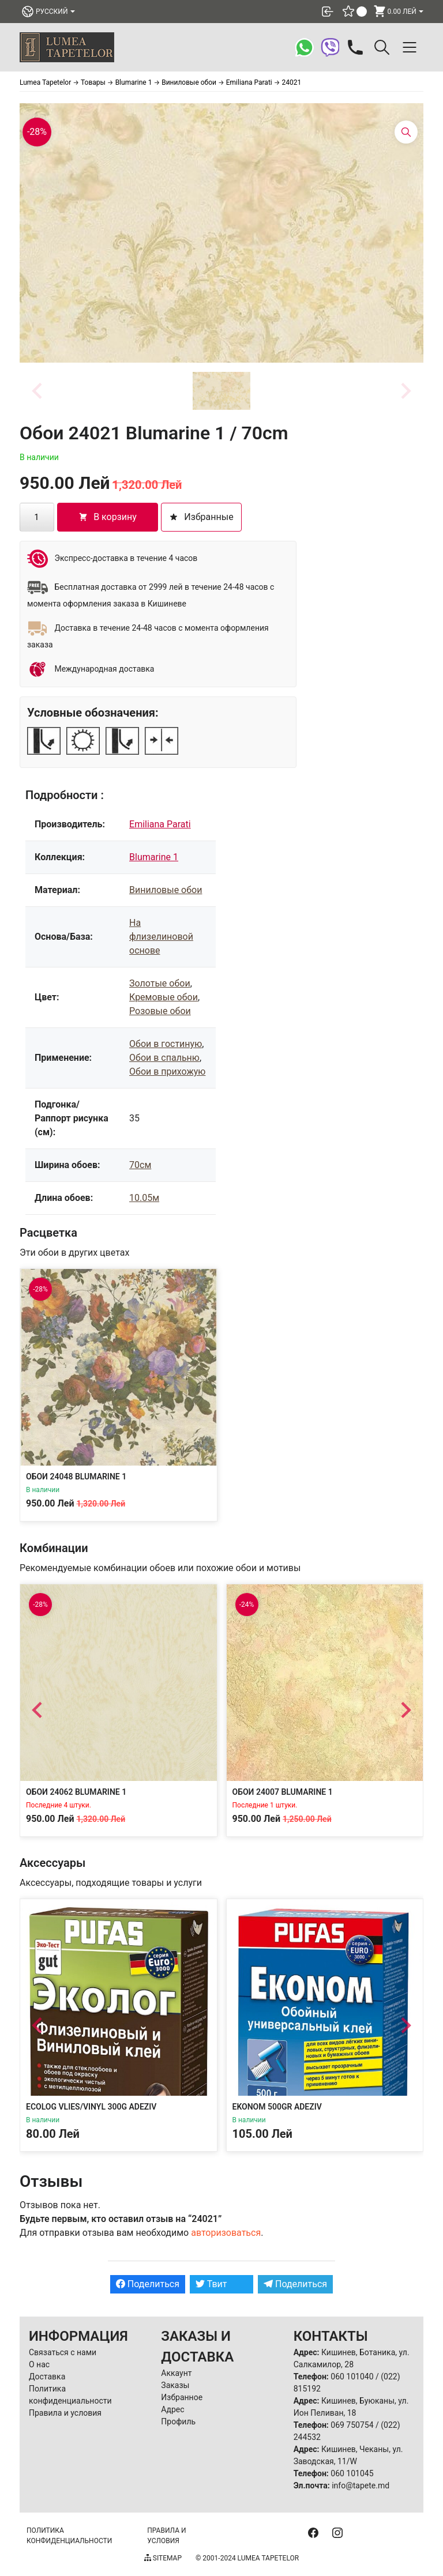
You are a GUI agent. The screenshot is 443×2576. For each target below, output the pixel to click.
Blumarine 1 (153, 857)
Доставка (47, 2376)
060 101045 (352, 2473)
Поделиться (147, 2284)
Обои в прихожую (167, 1071)
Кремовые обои (163, 997)
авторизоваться (226, 2232)
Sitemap (163, 2558)
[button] (221, 391)
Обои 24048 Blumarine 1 (76, 1476)
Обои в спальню (164, 1057)
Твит (211, 2284)
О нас (39, 2364)
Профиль (178, 2421)
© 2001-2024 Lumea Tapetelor (247, 2558)
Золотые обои (159, 983)
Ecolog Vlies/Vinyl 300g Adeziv (91, 2106)
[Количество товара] (37, 517)
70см (140, 1164)
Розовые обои (160, 1010)
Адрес (172, 2409)
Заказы (175, 2385)
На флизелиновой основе (161, 936)
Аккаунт (176, 2373)
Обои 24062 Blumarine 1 (76, 1791)
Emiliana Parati (160, 824)
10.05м (144, 1197)
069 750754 (352, 2425)
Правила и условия (65, 2412)
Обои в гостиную (165, 1043)
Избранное (181, 2397)
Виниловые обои (165, 889)
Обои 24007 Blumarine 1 (282, 1791)
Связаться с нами (62, 2352)
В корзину (107, 516)
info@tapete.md (360, 2485)
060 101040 (352, 2376)
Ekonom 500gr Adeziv (277, 2106)
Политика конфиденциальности (69, 2535)
